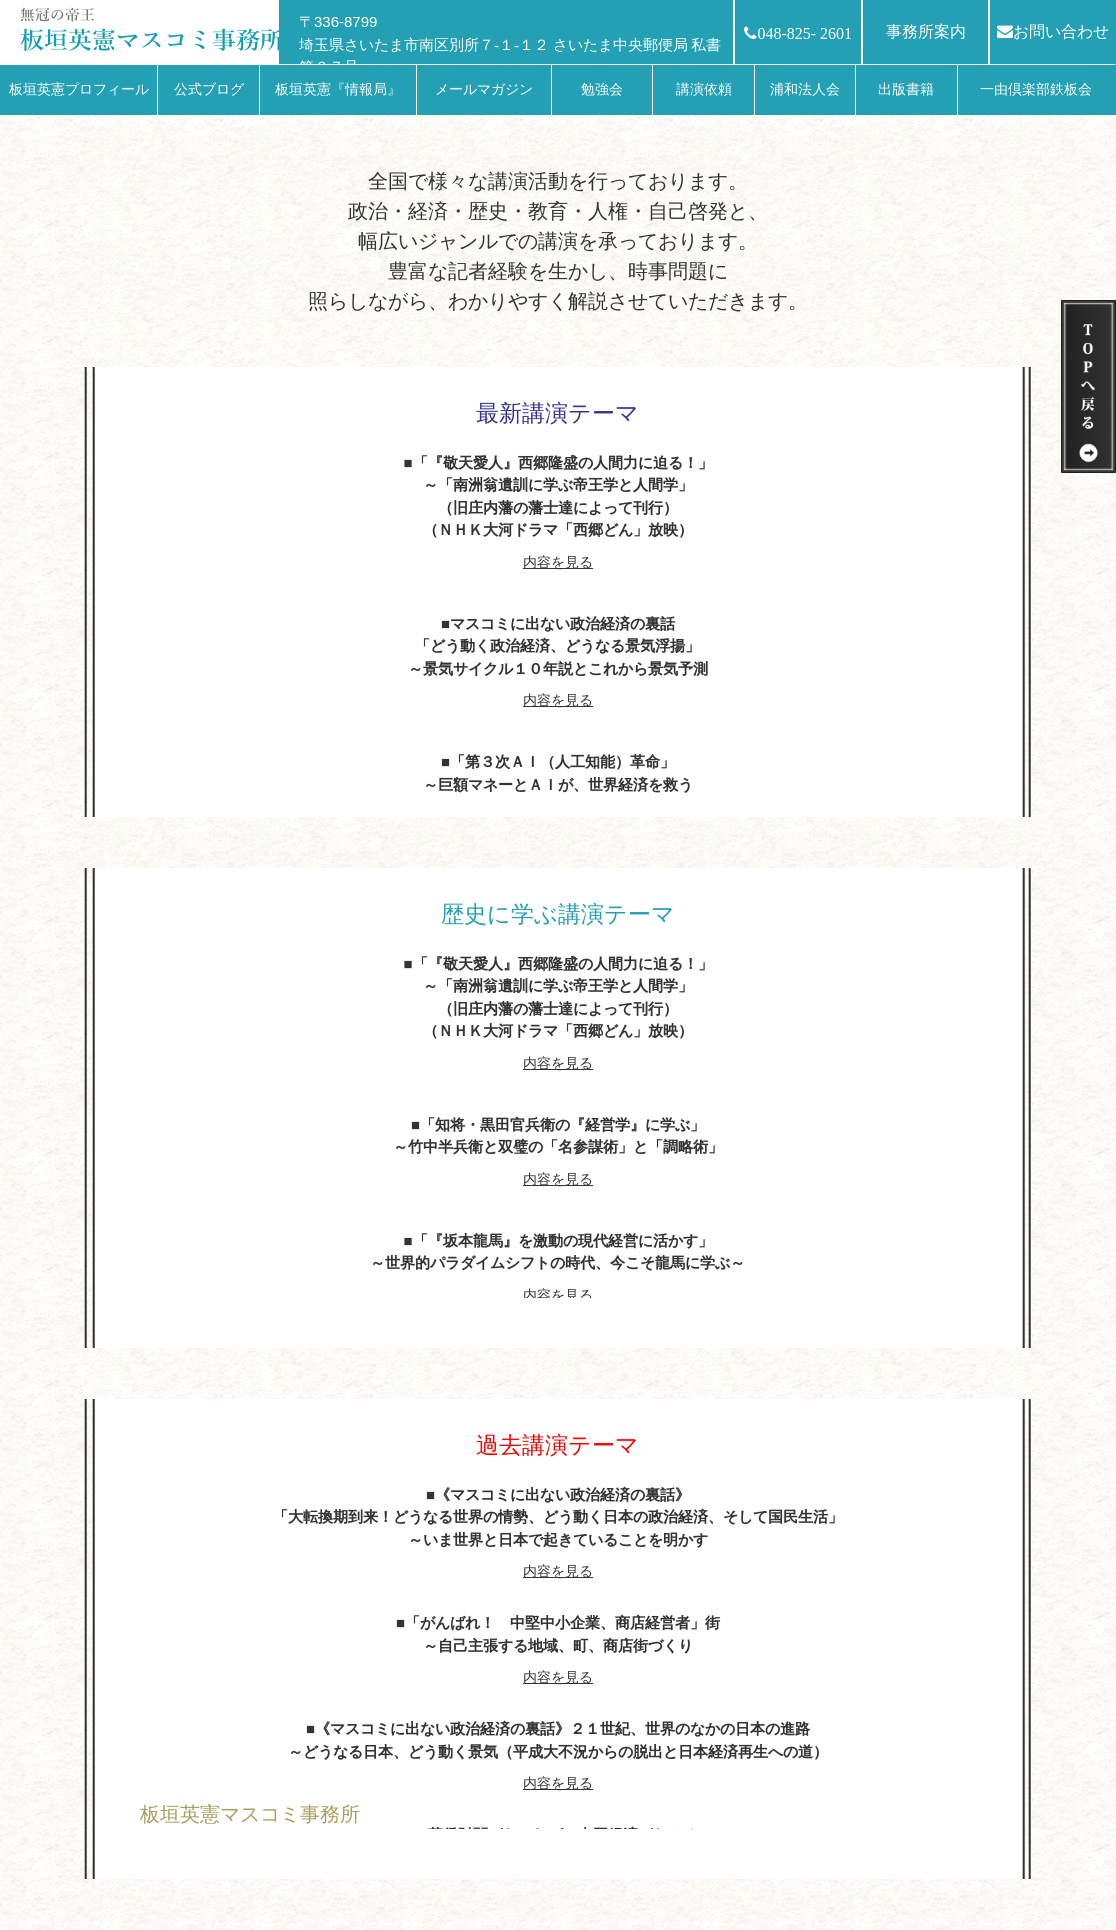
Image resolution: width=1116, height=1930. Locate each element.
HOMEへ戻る (194, 1859)
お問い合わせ (1053, 31)
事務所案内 (926, 31)
